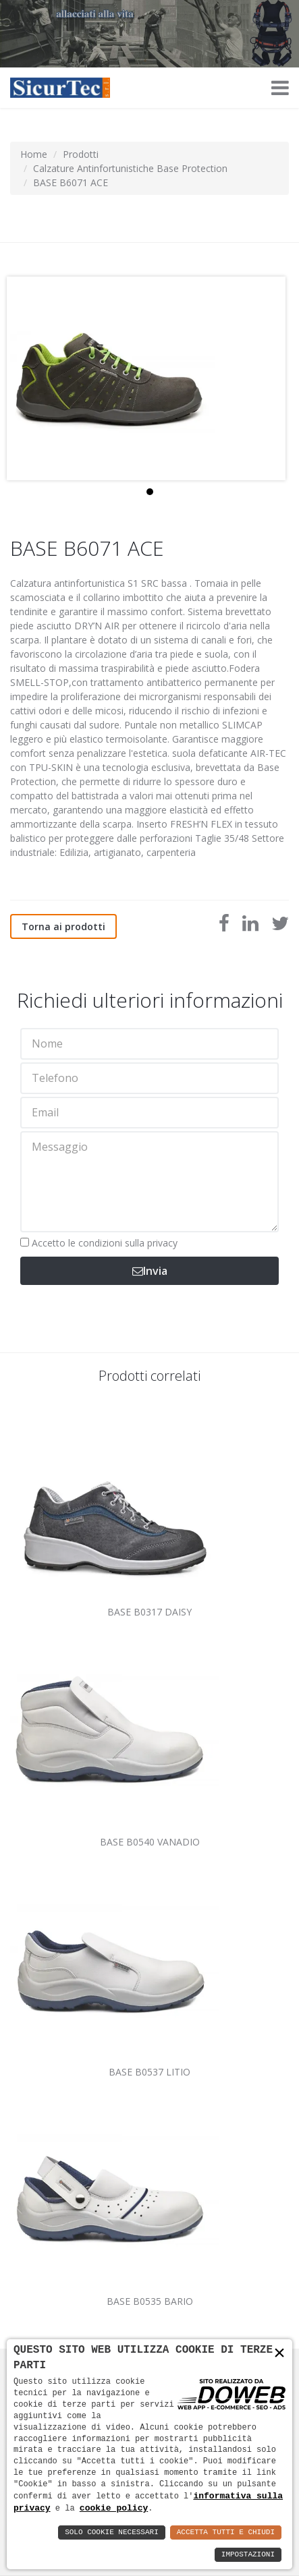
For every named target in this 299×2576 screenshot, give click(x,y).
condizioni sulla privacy (128, 1242)
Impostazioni (248, 2555)
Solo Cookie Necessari (112, 2532)
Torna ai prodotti (63, 926)
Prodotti (81, 154)
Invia (149, 1270)
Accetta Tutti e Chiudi (226, 2532)
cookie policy (114, 2508)
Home (33, 154)
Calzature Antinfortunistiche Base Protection (130, 168)
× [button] (279, 2354)
